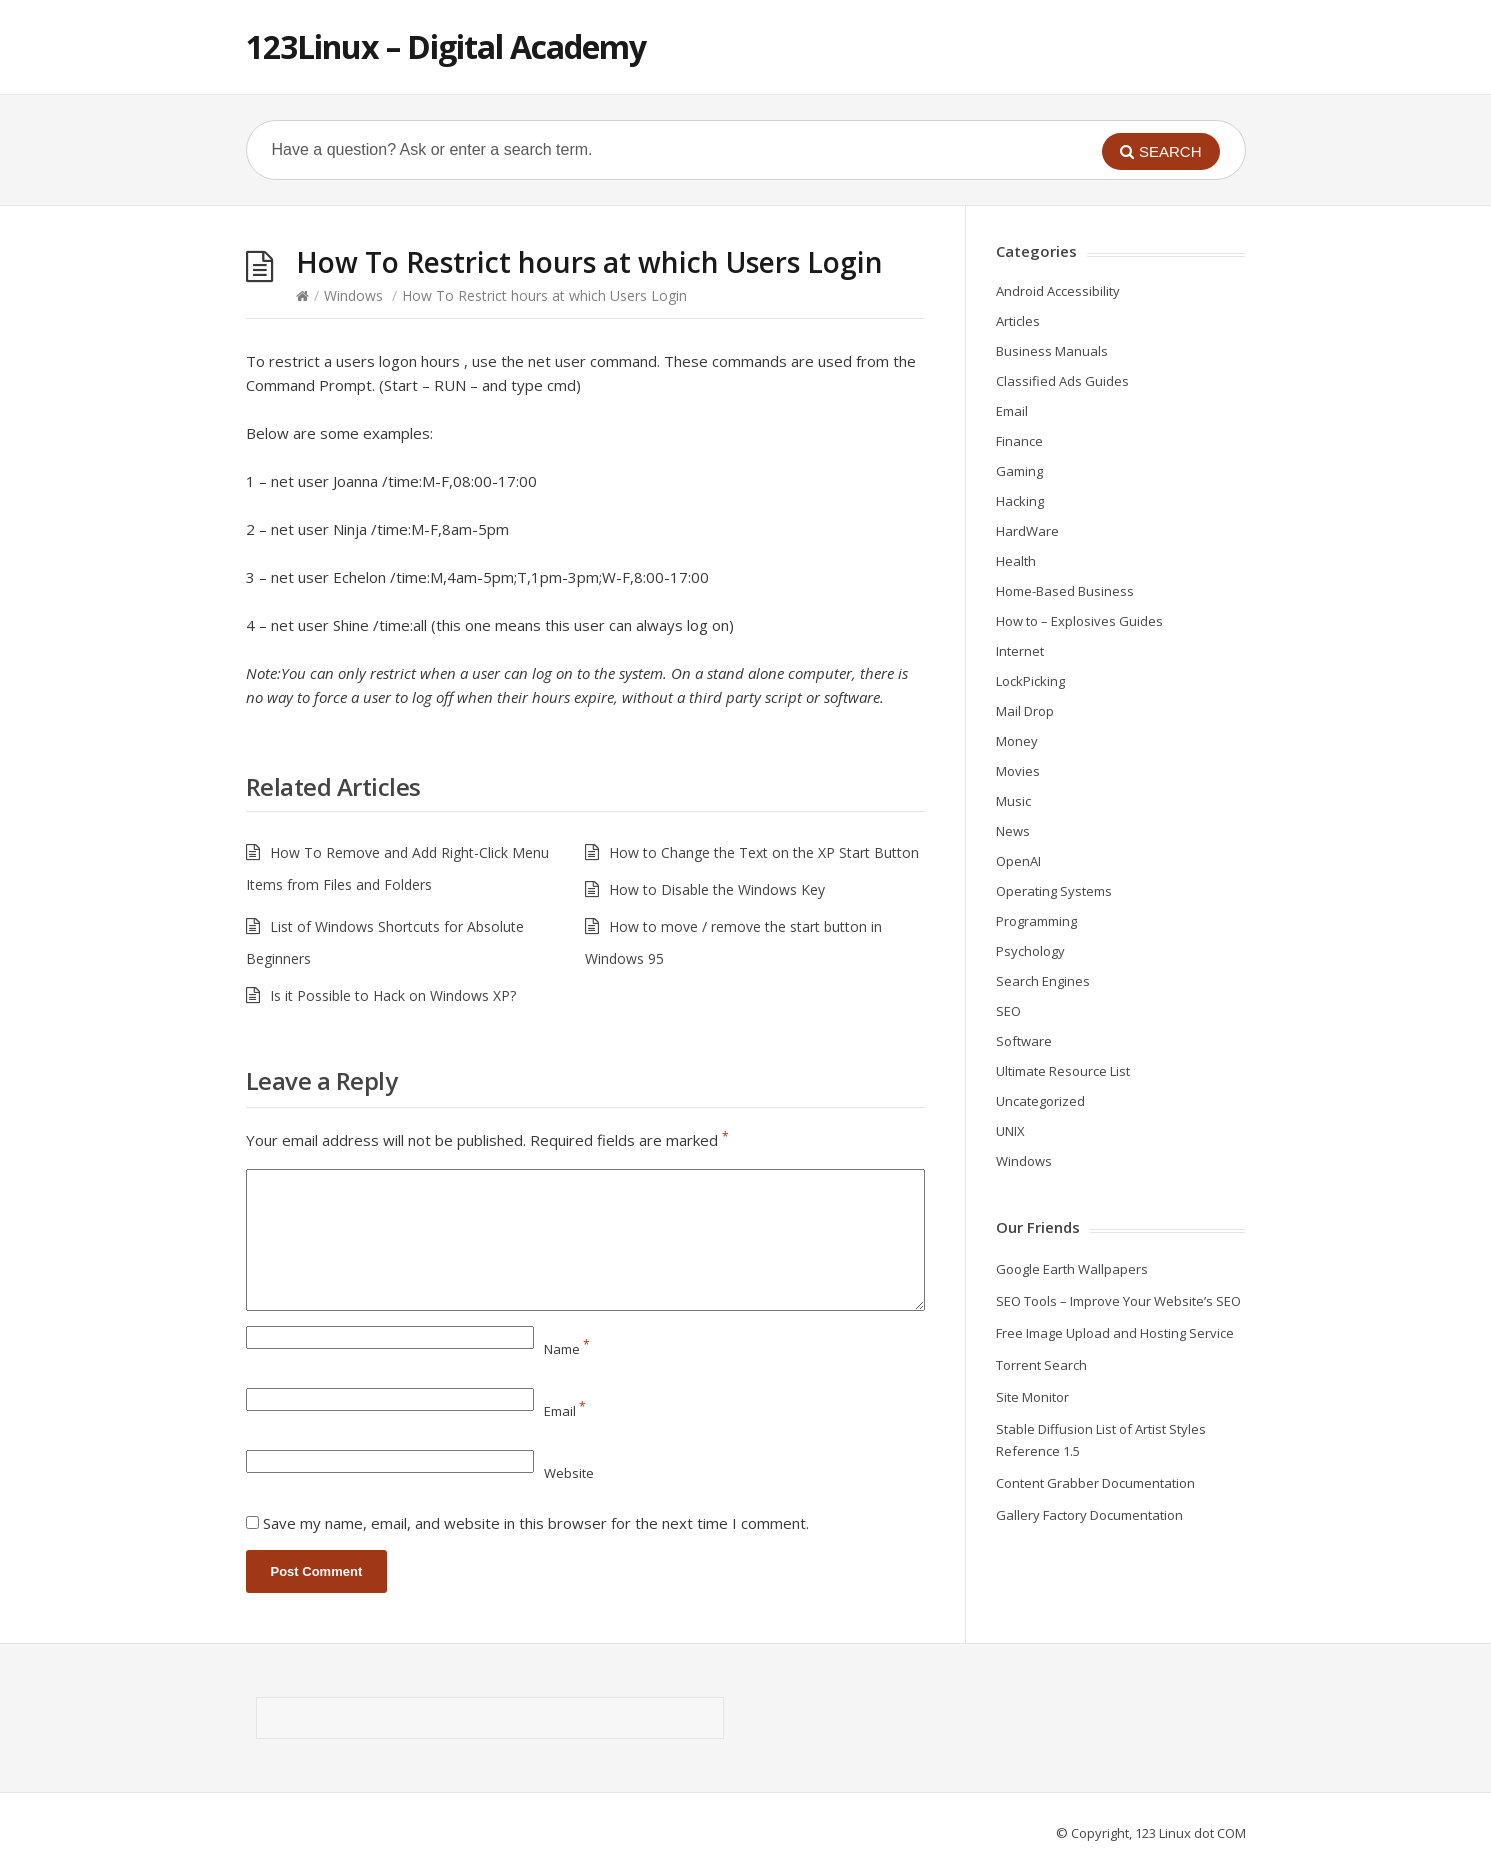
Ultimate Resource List (1063, 1071)
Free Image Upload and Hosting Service (1115, 1333)
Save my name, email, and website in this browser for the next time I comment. (536, 1523)
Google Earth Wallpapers (1072, 1269)
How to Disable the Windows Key (717, 889)
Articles (1018, 321)
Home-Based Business (1065, 591)
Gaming (1019, 471)
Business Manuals (1052, 351)
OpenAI (1018, 861)
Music (1013, 801)
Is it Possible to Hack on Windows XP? (393, 995)
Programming (1036, 921)
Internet (1020, 651)
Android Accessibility (1058, 291)
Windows (353, 295)
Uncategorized (1040, 1101)
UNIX (1010, 1131)
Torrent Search (1041, 1365)
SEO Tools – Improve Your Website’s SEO (1118, 1301)
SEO (1008, 1011)
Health (1016, 561)
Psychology (1030, 951)
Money (1017, 741)
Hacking (1020, 501)
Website (569, 1473)
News (1013, 831)
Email (565, 1411)
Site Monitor (1032, 1397)
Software (1024, 1041)
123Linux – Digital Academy (446, 46)
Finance (1019, 441)
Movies (1018, 771)
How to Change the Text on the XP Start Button (764, 852)
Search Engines (1043, 981)
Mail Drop (1025, 711)
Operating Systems (1054, 891)
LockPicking (1030, 681)
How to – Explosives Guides (1079, 621)
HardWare (1027, 531)
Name (567, 1349)
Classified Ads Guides (1062, 381)
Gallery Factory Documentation (1089, 1515)
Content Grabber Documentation (1095, 1483)
